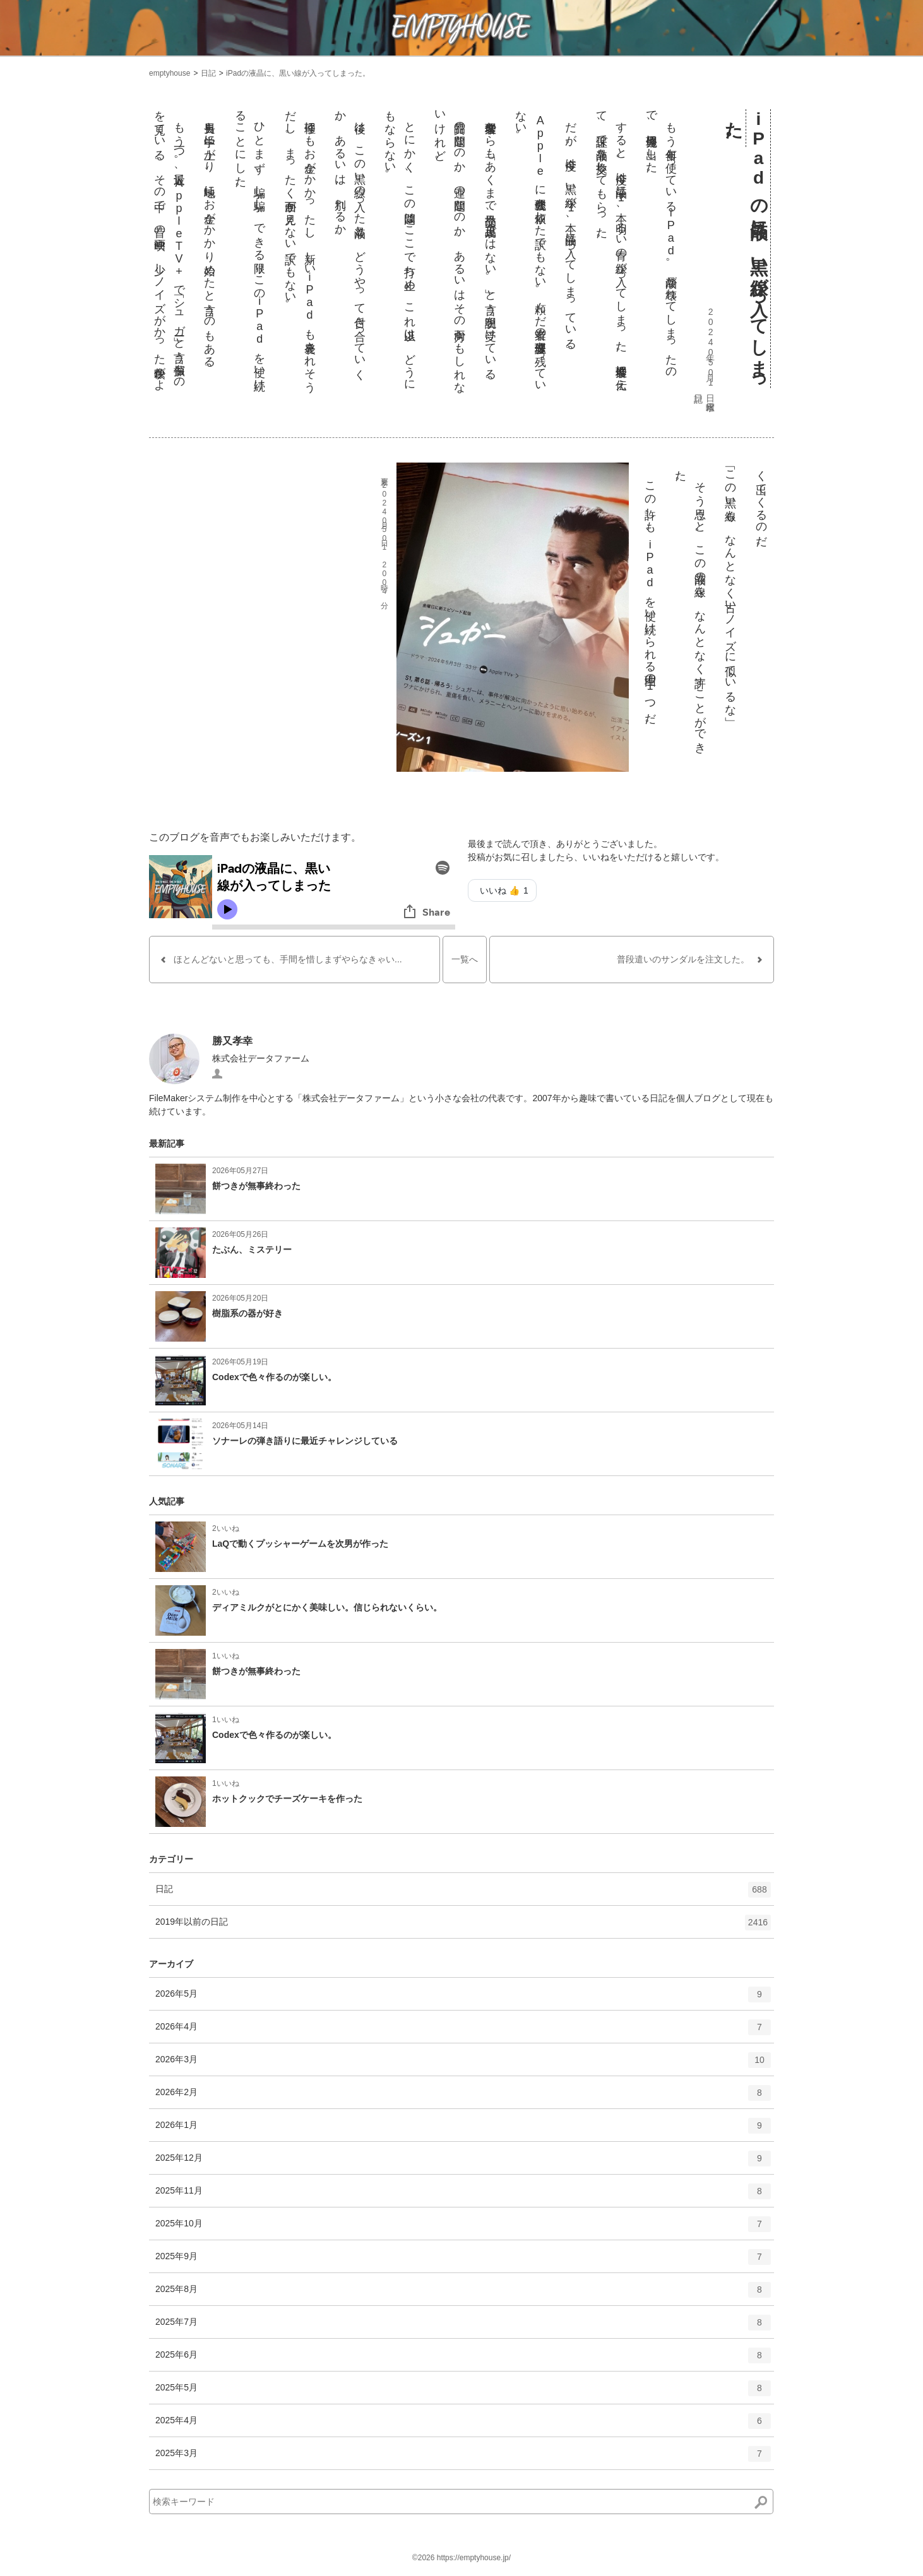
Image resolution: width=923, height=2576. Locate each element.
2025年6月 (463, 2360)
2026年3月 (463, 2064)
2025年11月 (463, 2195)
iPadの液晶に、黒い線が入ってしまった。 (298, 73)
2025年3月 (463, 2458)
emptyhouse (169, 73)
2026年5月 (463, 1999)
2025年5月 (463, 2392)
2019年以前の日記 (463, 1927)
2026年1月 (463, 2130)
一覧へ (464, 959)
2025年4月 (463, 2425)
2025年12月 (463, 2163)
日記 (208, 73)
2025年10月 (463, 2228)
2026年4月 (463, 2031)
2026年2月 (463, 2097)
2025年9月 (463, 2261)
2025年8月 (463, 2294)
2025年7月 (463, 2327)
